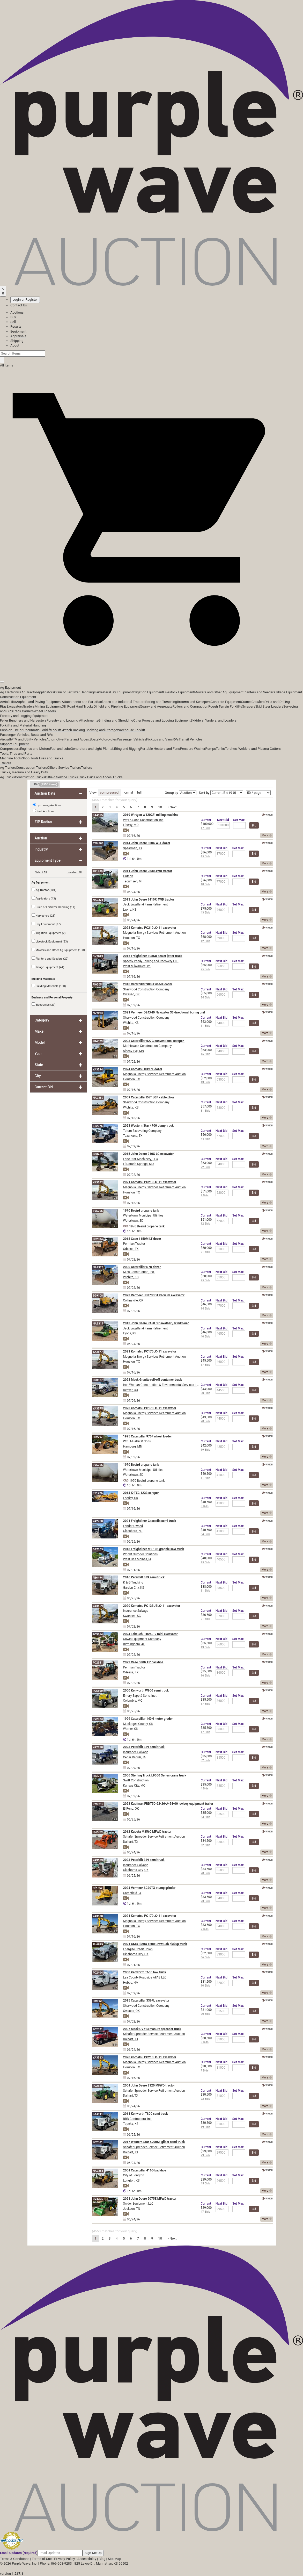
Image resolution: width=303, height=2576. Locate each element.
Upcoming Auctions (47, 805)
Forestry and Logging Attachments (72, 720)
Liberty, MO (131, 825)
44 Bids (205, 1139)
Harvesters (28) (43, 915)
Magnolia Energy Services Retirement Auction (154, 932)
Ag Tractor (29, 692)
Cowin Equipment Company (142, 1639)
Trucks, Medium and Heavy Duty (24, 772)
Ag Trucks (7, 777)
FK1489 (98, 871)
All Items (6, 365)
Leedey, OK (130, 1498)
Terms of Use (42, 2559)
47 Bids (205, 2211)
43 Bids (205, 912)
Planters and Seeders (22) (50, 958)
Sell (13, 322)
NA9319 (98, 1323)
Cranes (246, 702)
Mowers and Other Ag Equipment (218, 692)
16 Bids (205, 1675)
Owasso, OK (131, 994)
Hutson (128, 876)
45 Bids (205, 856)
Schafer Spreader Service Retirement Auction (154, 1836)
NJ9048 (98, 1012)
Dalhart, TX (130, 1842)
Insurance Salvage (135, 1611)
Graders (29, 706)
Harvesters (102, 692)
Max (239, 820)
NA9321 (98, 900)
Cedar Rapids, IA (134, 1757)
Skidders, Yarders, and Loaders (214, 720)
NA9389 (98, 1097)
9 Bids (205, 1195)
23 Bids (205, 1901)
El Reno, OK (131, 1808)
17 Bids (205, 828)
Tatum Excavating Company (142, 1131)
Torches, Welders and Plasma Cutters (253, 749)
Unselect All (74, 872)
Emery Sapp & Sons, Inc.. (140, 1695)
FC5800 (98, 1691)
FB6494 (98, 1577)
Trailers (5, 763)
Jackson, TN (131, 2209)
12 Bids (205, 941)
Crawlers (258, 702)
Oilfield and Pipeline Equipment (116, 706)
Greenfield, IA (132, 1893)
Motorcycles (107, 739)
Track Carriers (23, 711)
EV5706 (98, 1211)
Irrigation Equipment (148, 692)
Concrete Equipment (226, 702)
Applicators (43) (44, 898)
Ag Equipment (10, 687)
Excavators (14, 706)
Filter (45, 784)
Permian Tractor (134, 1244)
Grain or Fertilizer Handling (74, 692)
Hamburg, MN (132, 1446)
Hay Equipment (121, 692)
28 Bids (205, 1873)
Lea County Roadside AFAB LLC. (145, 1977)
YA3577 (98, 1352)
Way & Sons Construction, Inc (143, 820)
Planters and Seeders (259, 692)
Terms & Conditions (14, 2559)
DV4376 (98, 2199)
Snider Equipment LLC (138, 2203)
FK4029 (98, 1041)
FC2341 (98, 1662)
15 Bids (205, 1054)
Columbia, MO (133, 1700)
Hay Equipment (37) (46, 924)
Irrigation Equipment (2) (49, 933)
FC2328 (98, 2086)
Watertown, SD (133, 1220)
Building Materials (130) (49, 986)
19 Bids (205, 1449)
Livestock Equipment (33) (50, 941)
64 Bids (205, 1534)
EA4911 (98, 2114)
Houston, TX (131, 938)
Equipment (18, 331)
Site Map (114, 2559)
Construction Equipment (18, 697)
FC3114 (98, 1634)
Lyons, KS (129, 909)
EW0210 (98, 1804)
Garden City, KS (133, 1587)
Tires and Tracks (51, 758)
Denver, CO (130, 1390)
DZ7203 (98, 1549)
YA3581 (98, 928)
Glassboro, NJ (133, 1531)
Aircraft (5, 739)
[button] (151, 670)
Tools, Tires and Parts (16, 753)
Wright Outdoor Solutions (140, 1554)
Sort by (204, 793)
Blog (102, 2559)
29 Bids (205, 2155)
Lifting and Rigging (126, 749)
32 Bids (205, 1760)
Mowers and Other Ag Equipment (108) (58, 950)
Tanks (220, 749)
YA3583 (98, 2057)
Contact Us (18, 305)
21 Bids (205, 1252)
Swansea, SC (132, 1616)
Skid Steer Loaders (269, 706)
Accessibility (86, 2559)
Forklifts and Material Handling (23, 725)
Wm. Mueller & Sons (137, 1441)
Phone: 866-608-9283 (56, 2563)
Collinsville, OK (133, 1300)
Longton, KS (131, 2180)
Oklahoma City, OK (136, 1870)
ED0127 (98, 1380)
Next (172, 807)
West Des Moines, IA (137, 1559)
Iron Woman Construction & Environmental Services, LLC (162, 1385)
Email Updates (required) (19, 2553)
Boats (94, 739)
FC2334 (98, 1239)
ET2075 (98, 1126)
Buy (13, 317)
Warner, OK (130, 1729)
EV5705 (98, 1465)
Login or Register (25, 299)
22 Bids (205, 1167)
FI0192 (97, 2001)
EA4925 (98, 815)
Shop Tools (30, 758)
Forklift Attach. (62, 730)
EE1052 (98, 1888)
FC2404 (98, 1972)
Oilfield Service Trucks (61, 777)
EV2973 (98, 1719)
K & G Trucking (133, 1582)
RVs (176, 739)
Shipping (16, 341)
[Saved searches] (3, 291)
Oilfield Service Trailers (64, 767)
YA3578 (98, 1916)
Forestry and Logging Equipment (24, 716)
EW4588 (98, 843)
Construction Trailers (31, 767)
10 (160, 807)
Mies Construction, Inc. (139, 1272)
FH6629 (98, 1944)
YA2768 (98, 1521)
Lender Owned (133, 1526)
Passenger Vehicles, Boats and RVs (26, 735)
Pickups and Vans (159, 739)
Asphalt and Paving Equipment (39, 702)
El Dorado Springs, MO (138, 1164)
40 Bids (205, 1336)
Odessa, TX (131, 1249)
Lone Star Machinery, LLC (140, 1159)
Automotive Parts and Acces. (68, 739)
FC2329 (98, 1832)
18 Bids (205, 884)
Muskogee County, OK (138, 1724)
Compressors (10, 749)
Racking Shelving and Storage (95, 730)
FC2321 (98, 2029)
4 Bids (205, 1788)
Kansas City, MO (134, 1785)
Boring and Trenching (161, 702)
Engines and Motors (35, 749)
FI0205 (97, 984)
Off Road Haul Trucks (78, 706)
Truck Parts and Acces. (95, 777)
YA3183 (98, 1860)
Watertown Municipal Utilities (143, 1215)
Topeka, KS (130, 2124)
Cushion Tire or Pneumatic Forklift (25, 730)
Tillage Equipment (288, 692)
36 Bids (205, 1957)
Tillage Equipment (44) (48, 967)
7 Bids (205, 1929)
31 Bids (205, 1110)
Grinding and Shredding (115, 720)
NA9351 (98, 2170)
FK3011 (98, 1776)
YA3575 (98, 1408)
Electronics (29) (44, 1004)
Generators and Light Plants (91, 749)
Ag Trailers (8, 767)
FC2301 (98, 2142)
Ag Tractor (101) (44, 890)
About (14, 345)
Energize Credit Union (138, 1949)
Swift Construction (136, 1780)
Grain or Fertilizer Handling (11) (53, 907)
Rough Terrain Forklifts (225, 706)
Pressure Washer (192, 749)
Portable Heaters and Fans (160, 749)
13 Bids (205, 1082)
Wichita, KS (131, 1023)
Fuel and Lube (60, 749)
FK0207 (98, 1436)
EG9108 (98, 1295)
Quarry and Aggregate (156, 706)
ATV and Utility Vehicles (28, 739)
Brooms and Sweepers (194, 702)
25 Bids (205, 969)
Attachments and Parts (79, 702)
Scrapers (248, 706)
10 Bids (205, 1985)
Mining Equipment (48, 706)
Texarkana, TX (133, 1136)
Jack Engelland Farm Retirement (145, 904)
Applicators (45, 692)
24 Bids (205, 997)
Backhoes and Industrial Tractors (120, 702)
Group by (171, 793)
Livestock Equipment (178, 692)
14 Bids (205, 1308)
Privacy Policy (64, 2559)
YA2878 (98, 1747)
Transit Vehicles (191, 739)
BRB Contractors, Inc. (137, 2119)
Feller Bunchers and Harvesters (23, 720)
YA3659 (98, 1606)
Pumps (210, 749)
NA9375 (98, 1267)
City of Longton (133, 2175)
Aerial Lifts (8, 702)
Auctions (17, 312)
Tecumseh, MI (133, 881)
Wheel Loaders (45, 711)
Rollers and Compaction (190, 706)
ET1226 (98, 1493)
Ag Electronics (10, 692)
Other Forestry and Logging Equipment (162, 720)
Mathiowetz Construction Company (147, 1046)
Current (206, 820)
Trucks (118, 777)
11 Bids (205, 1025)
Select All (41, 872)
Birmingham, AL (134, 1644)
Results (15, 326)
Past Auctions (45, 811)
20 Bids (205, 1393)
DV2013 (98, 956)
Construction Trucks (30, 777)
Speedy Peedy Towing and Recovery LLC (151, 961)
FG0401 (98, 1154)
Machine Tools (11, 758)
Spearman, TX (132, 848)
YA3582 (98, 1182)
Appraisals (18, 336)
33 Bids (205, 1817)
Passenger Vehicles (131, 739)
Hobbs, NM (130, 1982)
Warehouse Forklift (131, 730)
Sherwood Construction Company (146, 989)
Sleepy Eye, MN (133, 1051)
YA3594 (98, 1069)
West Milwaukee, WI (137, 966)
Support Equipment (14, 744)
